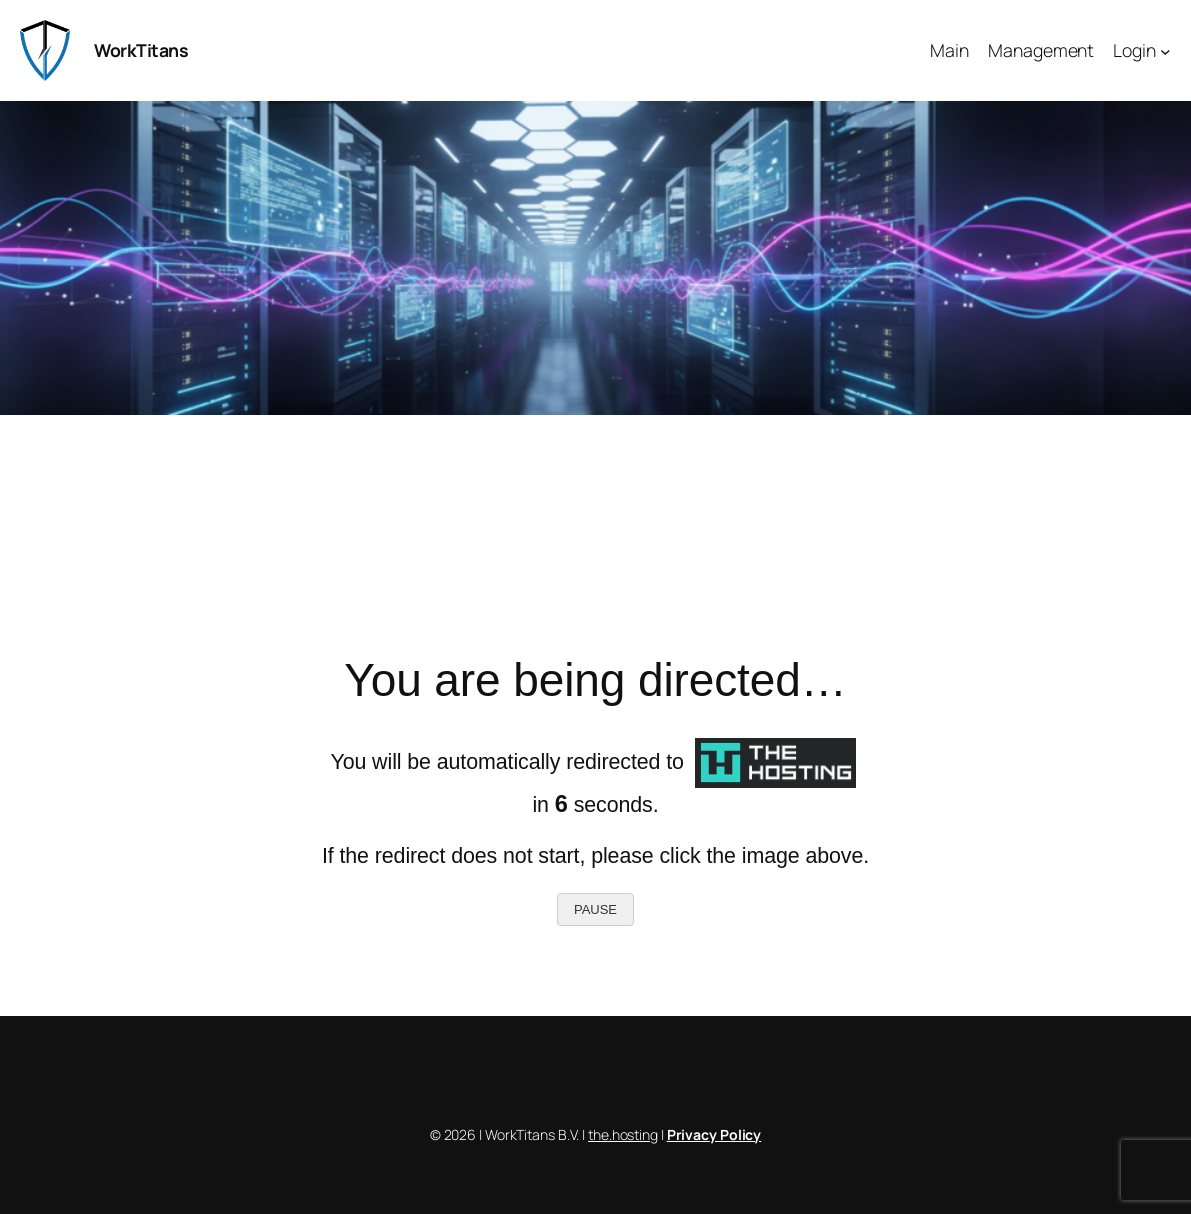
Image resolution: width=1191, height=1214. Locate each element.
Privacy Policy (714, 1134)
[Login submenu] (1165, 50)
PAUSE (595, 909)
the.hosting (623, 1134)
